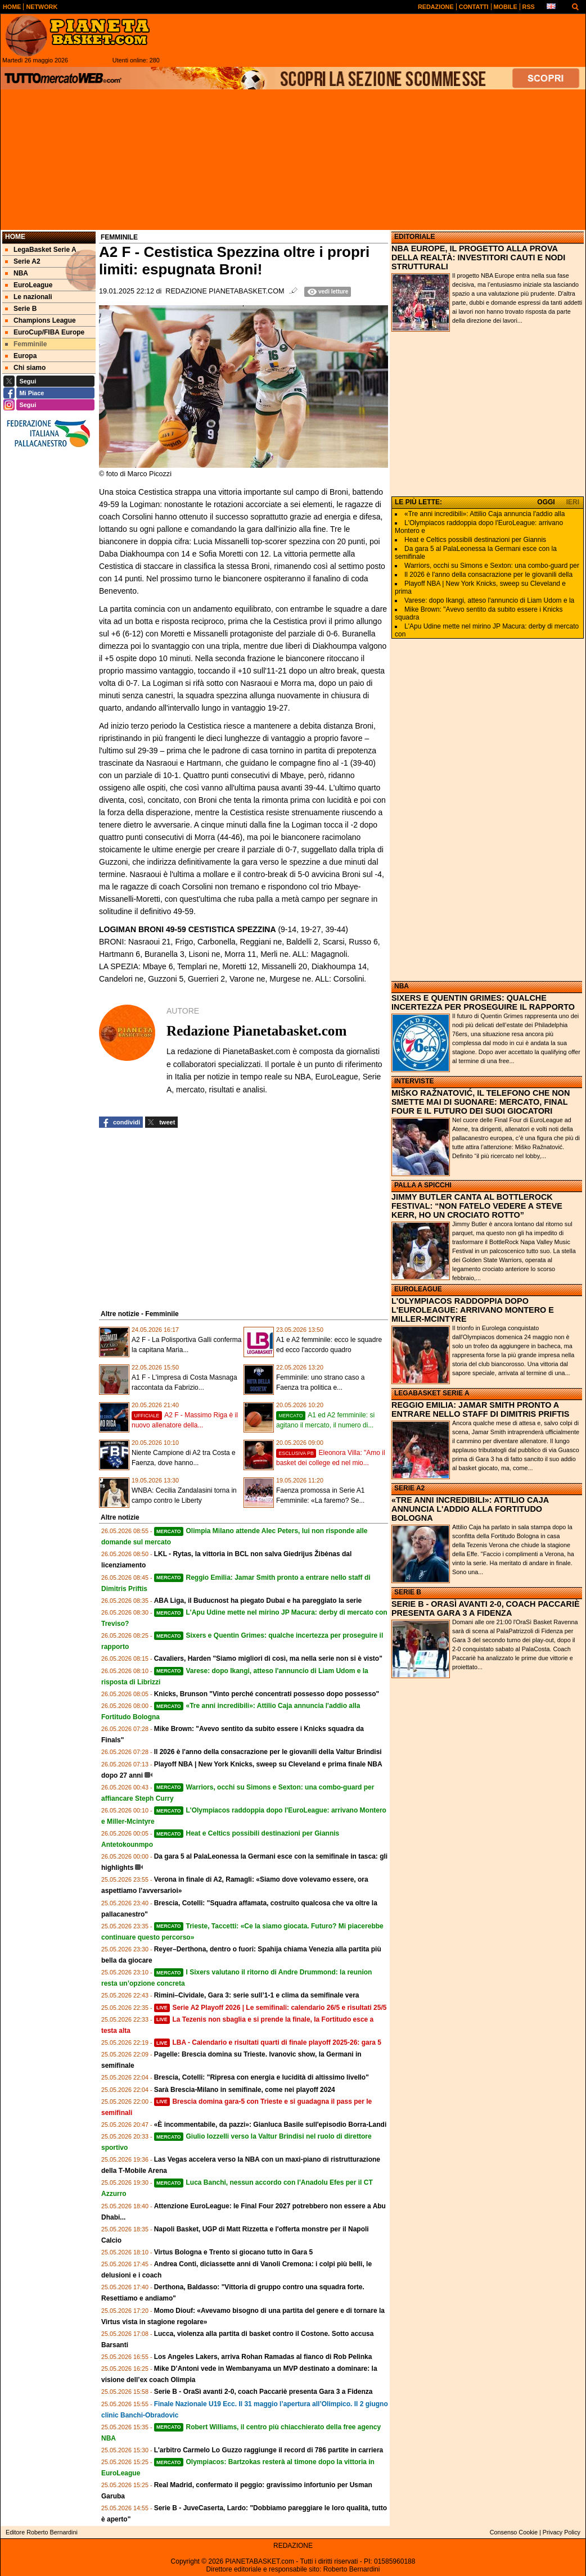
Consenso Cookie (514, 2532)
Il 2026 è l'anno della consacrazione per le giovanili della (488, 575)
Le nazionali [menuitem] (28, 297)
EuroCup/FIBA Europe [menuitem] (44, 332)
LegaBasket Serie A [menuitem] (40, 250)
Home (15, 237)
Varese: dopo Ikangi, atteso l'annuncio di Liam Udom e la (489, 600)
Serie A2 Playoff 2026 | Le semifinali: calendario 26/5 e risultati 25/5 (270, 2008)
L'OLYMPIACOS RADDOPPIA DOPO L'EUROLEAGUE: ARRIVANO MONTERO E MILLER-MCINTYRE (472, 1309)
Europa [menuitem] (21, 356)
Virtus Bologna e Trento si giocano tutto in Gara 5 (233, 2252)
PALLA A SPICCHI (423, 1185)
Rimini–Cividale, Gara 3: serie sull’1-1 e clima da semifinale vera (256, 1995)
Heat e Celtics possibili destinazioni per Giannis (475, 540)
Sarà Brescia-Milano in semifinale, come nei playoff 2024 (244, 2090)
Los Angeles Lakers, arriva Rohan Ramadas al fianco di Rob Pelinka (263, 2357)
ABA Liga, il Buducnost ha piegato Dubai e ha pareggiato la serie (258, 1601)
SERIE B (407, 1592)
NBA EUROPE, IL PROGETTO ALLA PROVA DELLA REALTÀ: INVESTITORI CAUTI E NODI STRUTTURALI (478, 257)
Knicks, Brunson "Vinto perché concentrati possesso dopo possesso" (267, 1694)
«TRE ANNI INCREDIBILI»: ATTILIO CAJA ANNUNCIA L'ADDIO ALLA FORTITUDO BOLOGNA (470, 1508)
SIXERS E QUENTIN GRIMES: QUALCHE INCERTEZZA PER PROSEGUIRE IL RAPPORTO (483, 1002)
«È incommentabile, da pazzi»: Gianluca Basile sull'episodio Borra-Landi (270, 2124)
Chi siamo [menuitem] (25, 368)
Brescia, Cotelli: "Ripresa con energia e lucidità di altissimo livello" (261, 2077)
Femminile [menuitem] (26, 344)
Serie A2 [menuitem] (22, 261)
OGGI (546, 502)
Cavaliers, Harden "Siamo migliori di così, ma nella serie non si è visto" (268, 1658)
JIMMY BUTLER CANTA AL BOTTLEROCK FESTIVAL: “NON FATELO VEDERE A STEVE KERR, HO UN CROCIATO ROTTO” (476, 1205)
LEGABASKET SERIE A (432, 1393)
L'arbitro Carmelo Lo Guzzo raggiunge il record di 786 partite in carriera (269, 2450)
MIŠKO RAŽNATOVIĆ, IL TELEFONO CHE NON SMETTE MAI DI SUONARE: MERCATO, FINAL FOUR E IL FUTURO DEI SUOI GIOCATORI (480, 1101)
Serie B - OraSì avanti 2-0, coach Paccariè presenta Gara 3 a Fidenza (263, 2392)
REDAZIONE (293, 2546)
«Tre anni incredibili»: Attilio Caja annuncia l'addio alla (484, 514)
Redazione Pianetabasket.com (224, 291)
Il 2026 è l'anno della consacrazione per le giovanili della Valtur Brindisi (268, 1752)
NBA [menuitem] (16, 273)
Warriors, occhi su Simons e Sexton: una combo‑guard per (491, 566)
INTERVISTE (414, 1081)
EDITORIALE (414, 237)
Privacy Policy (561, 2532)
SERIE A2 (409, 1488)
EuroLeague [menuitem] (28, 285)
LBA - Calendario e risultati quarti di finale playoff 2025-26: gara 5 (267, 2042)
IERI (572, 502)
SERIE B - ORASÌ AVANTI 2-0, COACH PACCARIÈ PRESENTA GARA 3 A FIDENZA (485, 1608)
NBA (401, 986)
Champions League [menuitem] (40, 320)
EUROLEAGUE (418, 1289)
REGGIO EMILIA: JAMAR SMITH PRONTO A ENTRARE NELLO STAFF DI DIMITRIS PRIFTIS (480, 1409)
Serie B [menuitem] (21, 309)
